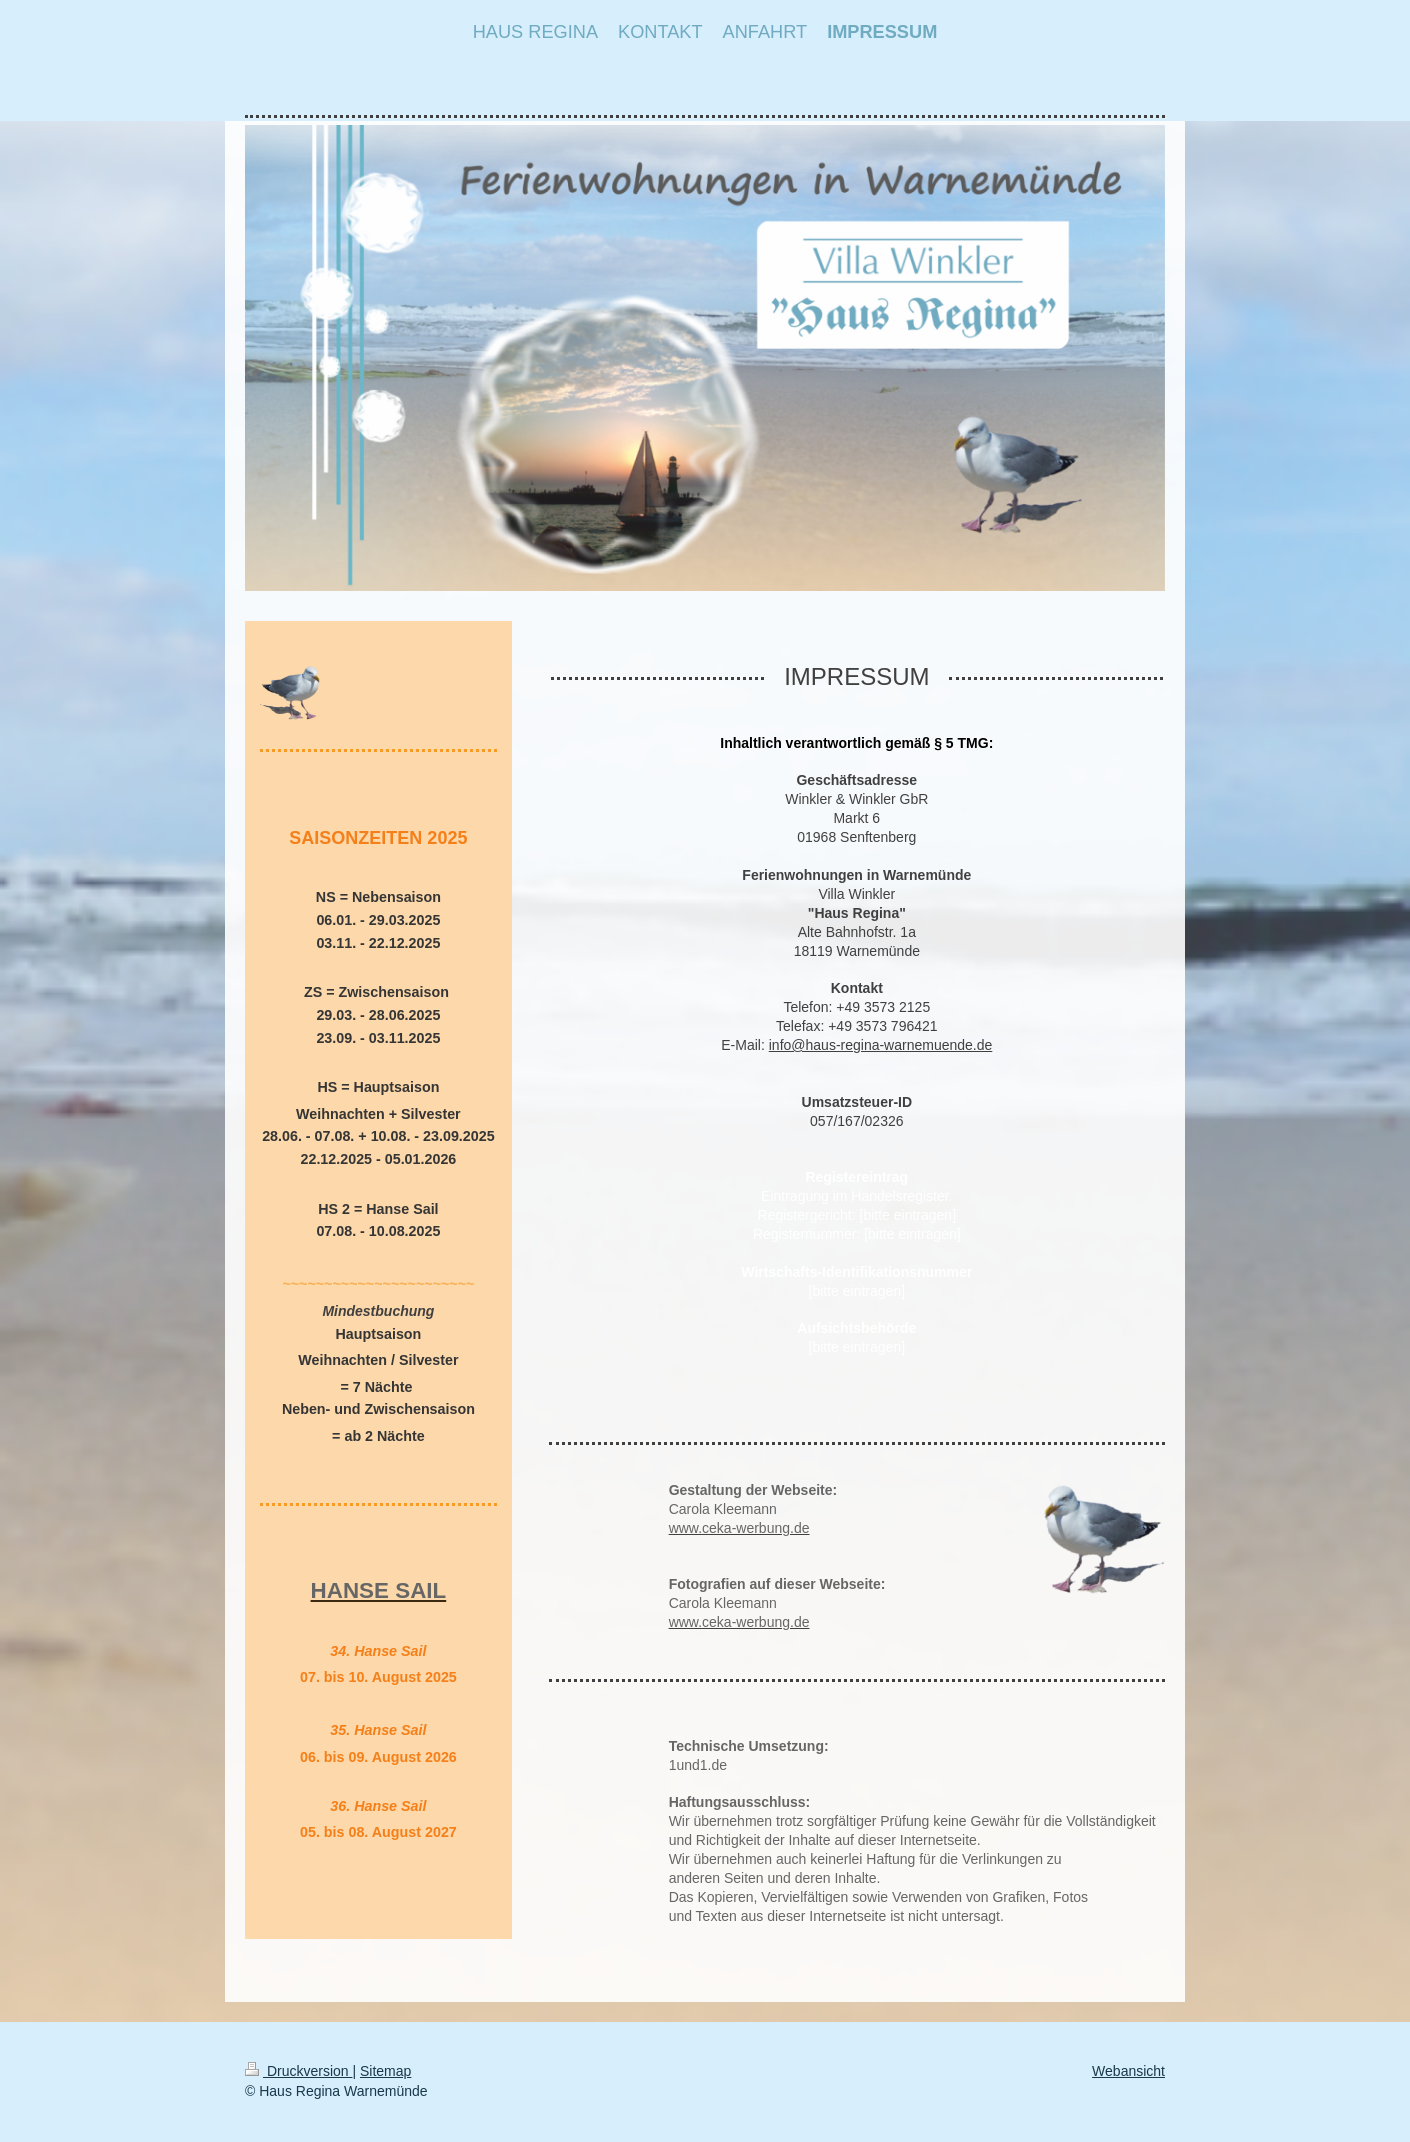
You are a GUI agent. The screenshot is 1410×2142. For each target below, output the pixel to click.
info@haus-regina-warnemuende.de (881, 1045)
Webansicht (1128, 2071)
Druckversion (298, 2071)
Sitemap (385, 2071)
